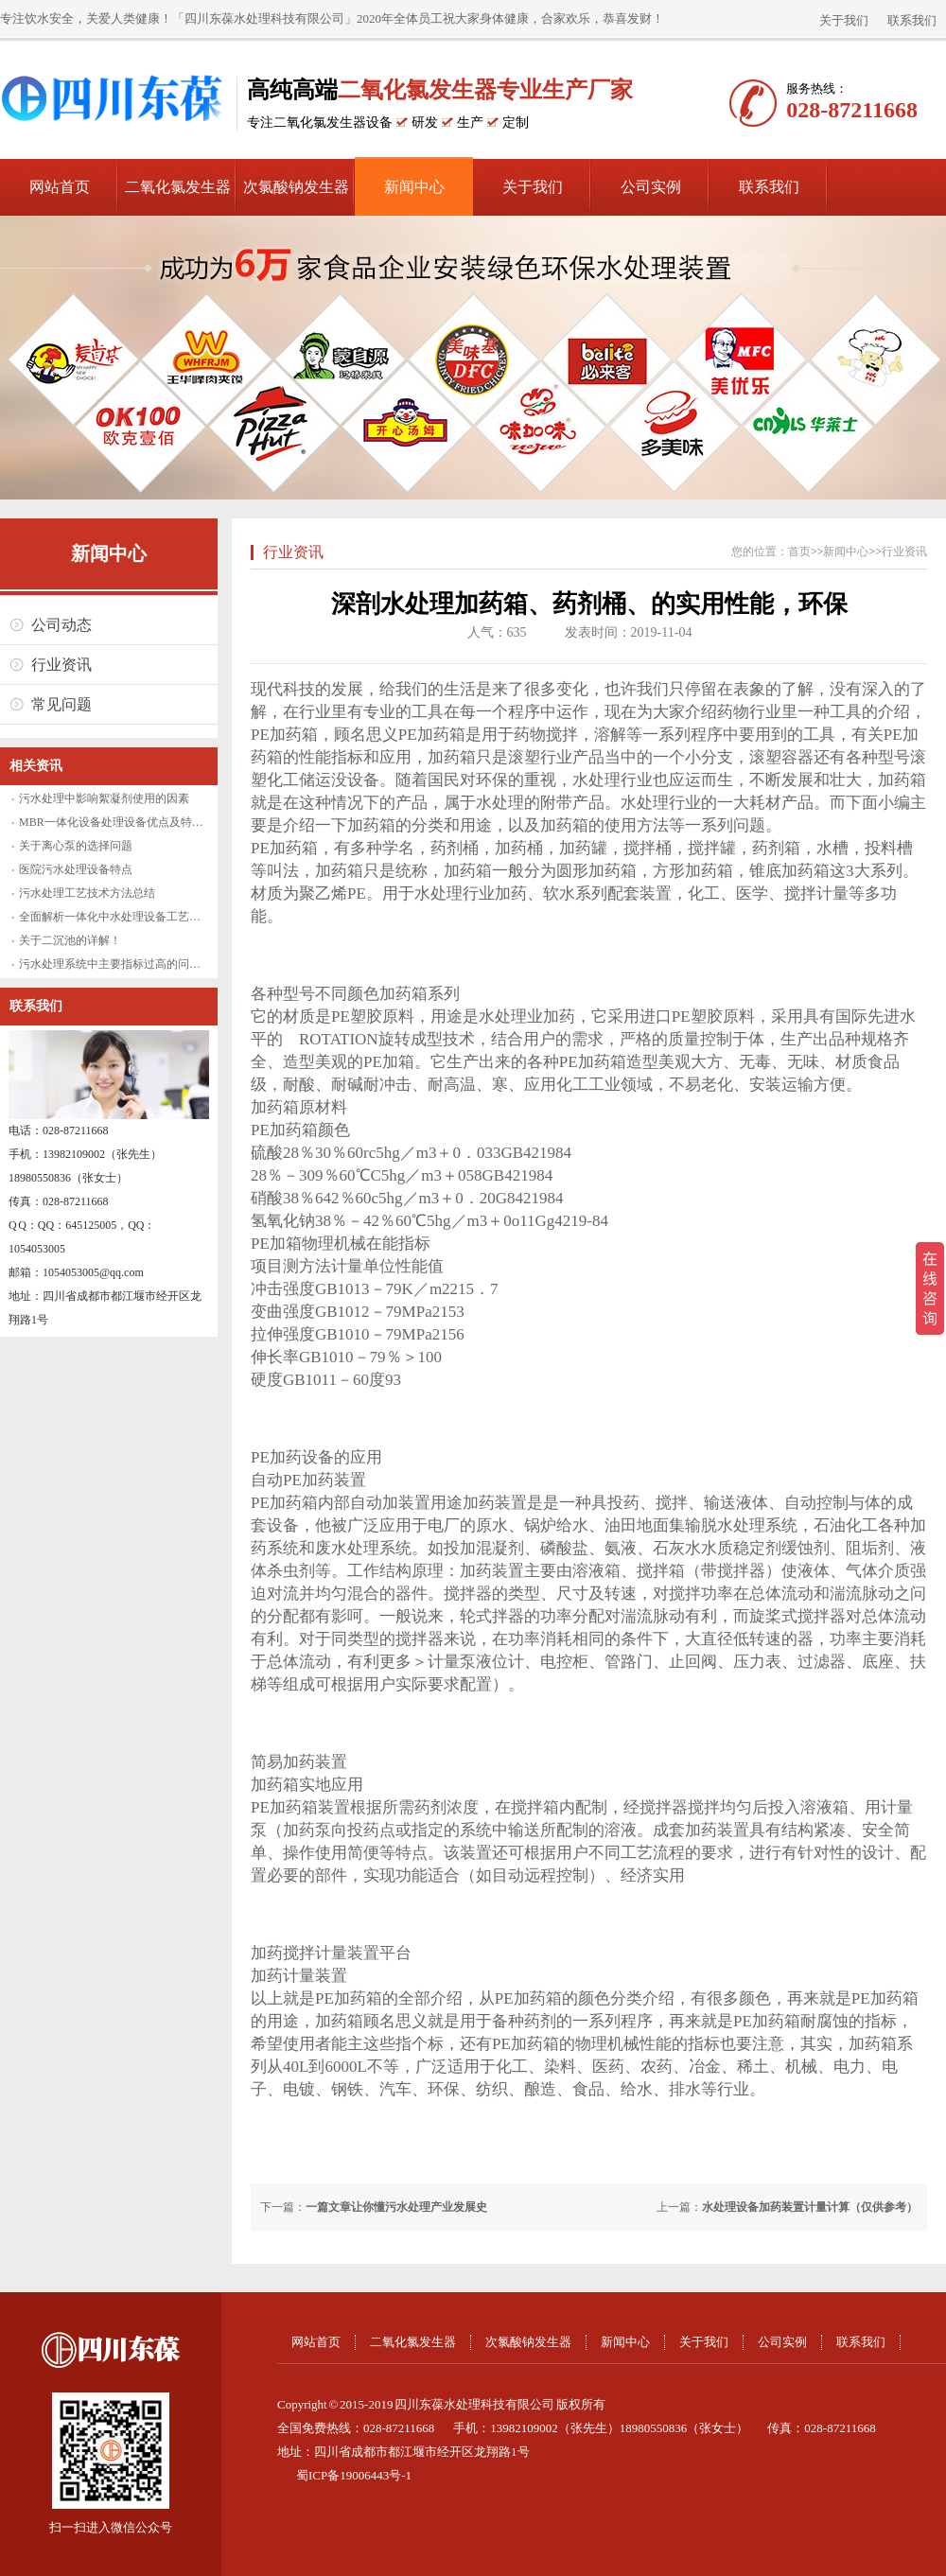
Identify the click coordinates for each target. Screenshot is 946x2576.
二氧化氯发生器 (178, 187)
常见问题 (61, 704)
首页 (799, 551)
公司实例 (651, 187)
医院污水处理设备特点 (75, 869)
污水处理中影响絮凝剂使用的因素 (104, 798)
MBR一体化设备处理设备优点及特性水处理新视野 (145, 822)
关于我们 (843, 20)
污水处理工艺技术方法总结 (87, 893)
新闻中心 (414, 187)
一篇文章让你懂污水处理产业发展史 (396, 2207)
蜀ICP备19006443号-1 (354, 2475)
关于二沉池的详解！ (70, 940)
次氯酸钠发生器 (296, 187)
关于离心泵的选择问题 (75, 845)
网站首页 (59, 187)
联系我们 (912, 20)
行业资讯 (61, 665)
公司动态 (61, 625)
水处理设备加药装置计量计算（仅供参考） (810, 2207)
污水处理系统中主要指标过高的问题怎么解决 (132, 964)
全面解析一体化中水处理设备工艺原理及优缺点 (138, 916)
